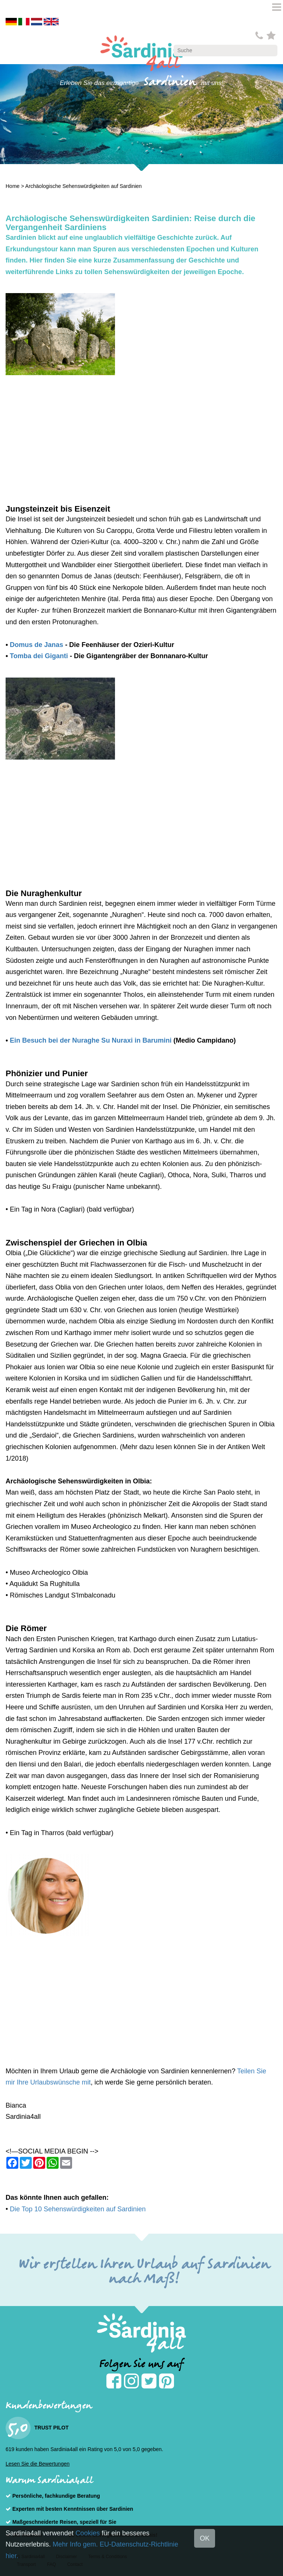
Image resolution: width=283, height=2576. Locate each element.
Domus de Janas (36, 644)
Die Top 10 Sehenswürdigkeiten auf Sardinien (78, 2209)
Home (12, 186)
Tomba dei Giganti (39, 656)
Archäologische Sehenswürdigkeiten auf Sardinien (83, 186)
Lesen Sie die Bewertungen (37, 2464)
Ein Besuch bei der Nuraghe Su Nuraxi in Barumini (90, 1040)
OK (204, 2538)
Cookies (87, 2533)
